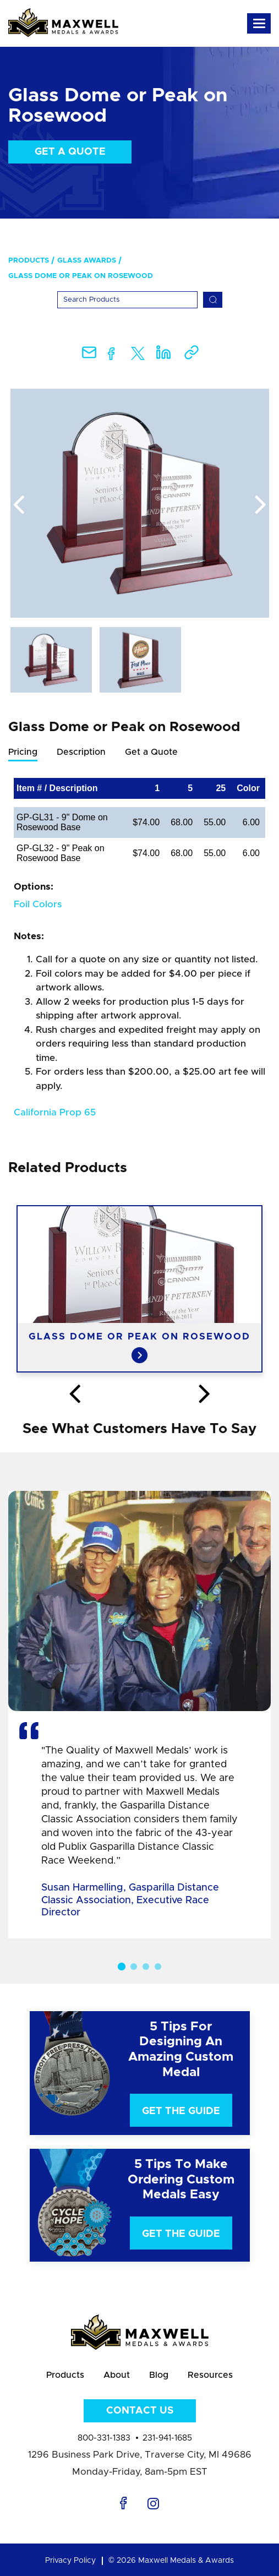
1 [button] (121, 1966)
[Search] (127, 299)
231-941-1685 (167, 2438)
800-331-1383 (104, 2438)
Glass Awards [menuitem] (86, 260)
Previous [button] (18, 505)
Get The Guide (181, 2111)
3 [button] (146, 1966)
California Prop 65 (55, 1112)
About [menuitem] (116, 2375)
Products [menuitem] (28, 260)
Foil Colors (38, 904)
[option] (139, 503)
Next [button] (261, 505)
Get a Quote (70, 152)
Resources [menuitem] (210, 2375)
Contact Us (139, 2411)
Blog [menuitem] (158, 2375)
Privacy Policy (70, 2560)
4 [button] (158, 1966)
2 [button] (133, 1966)
